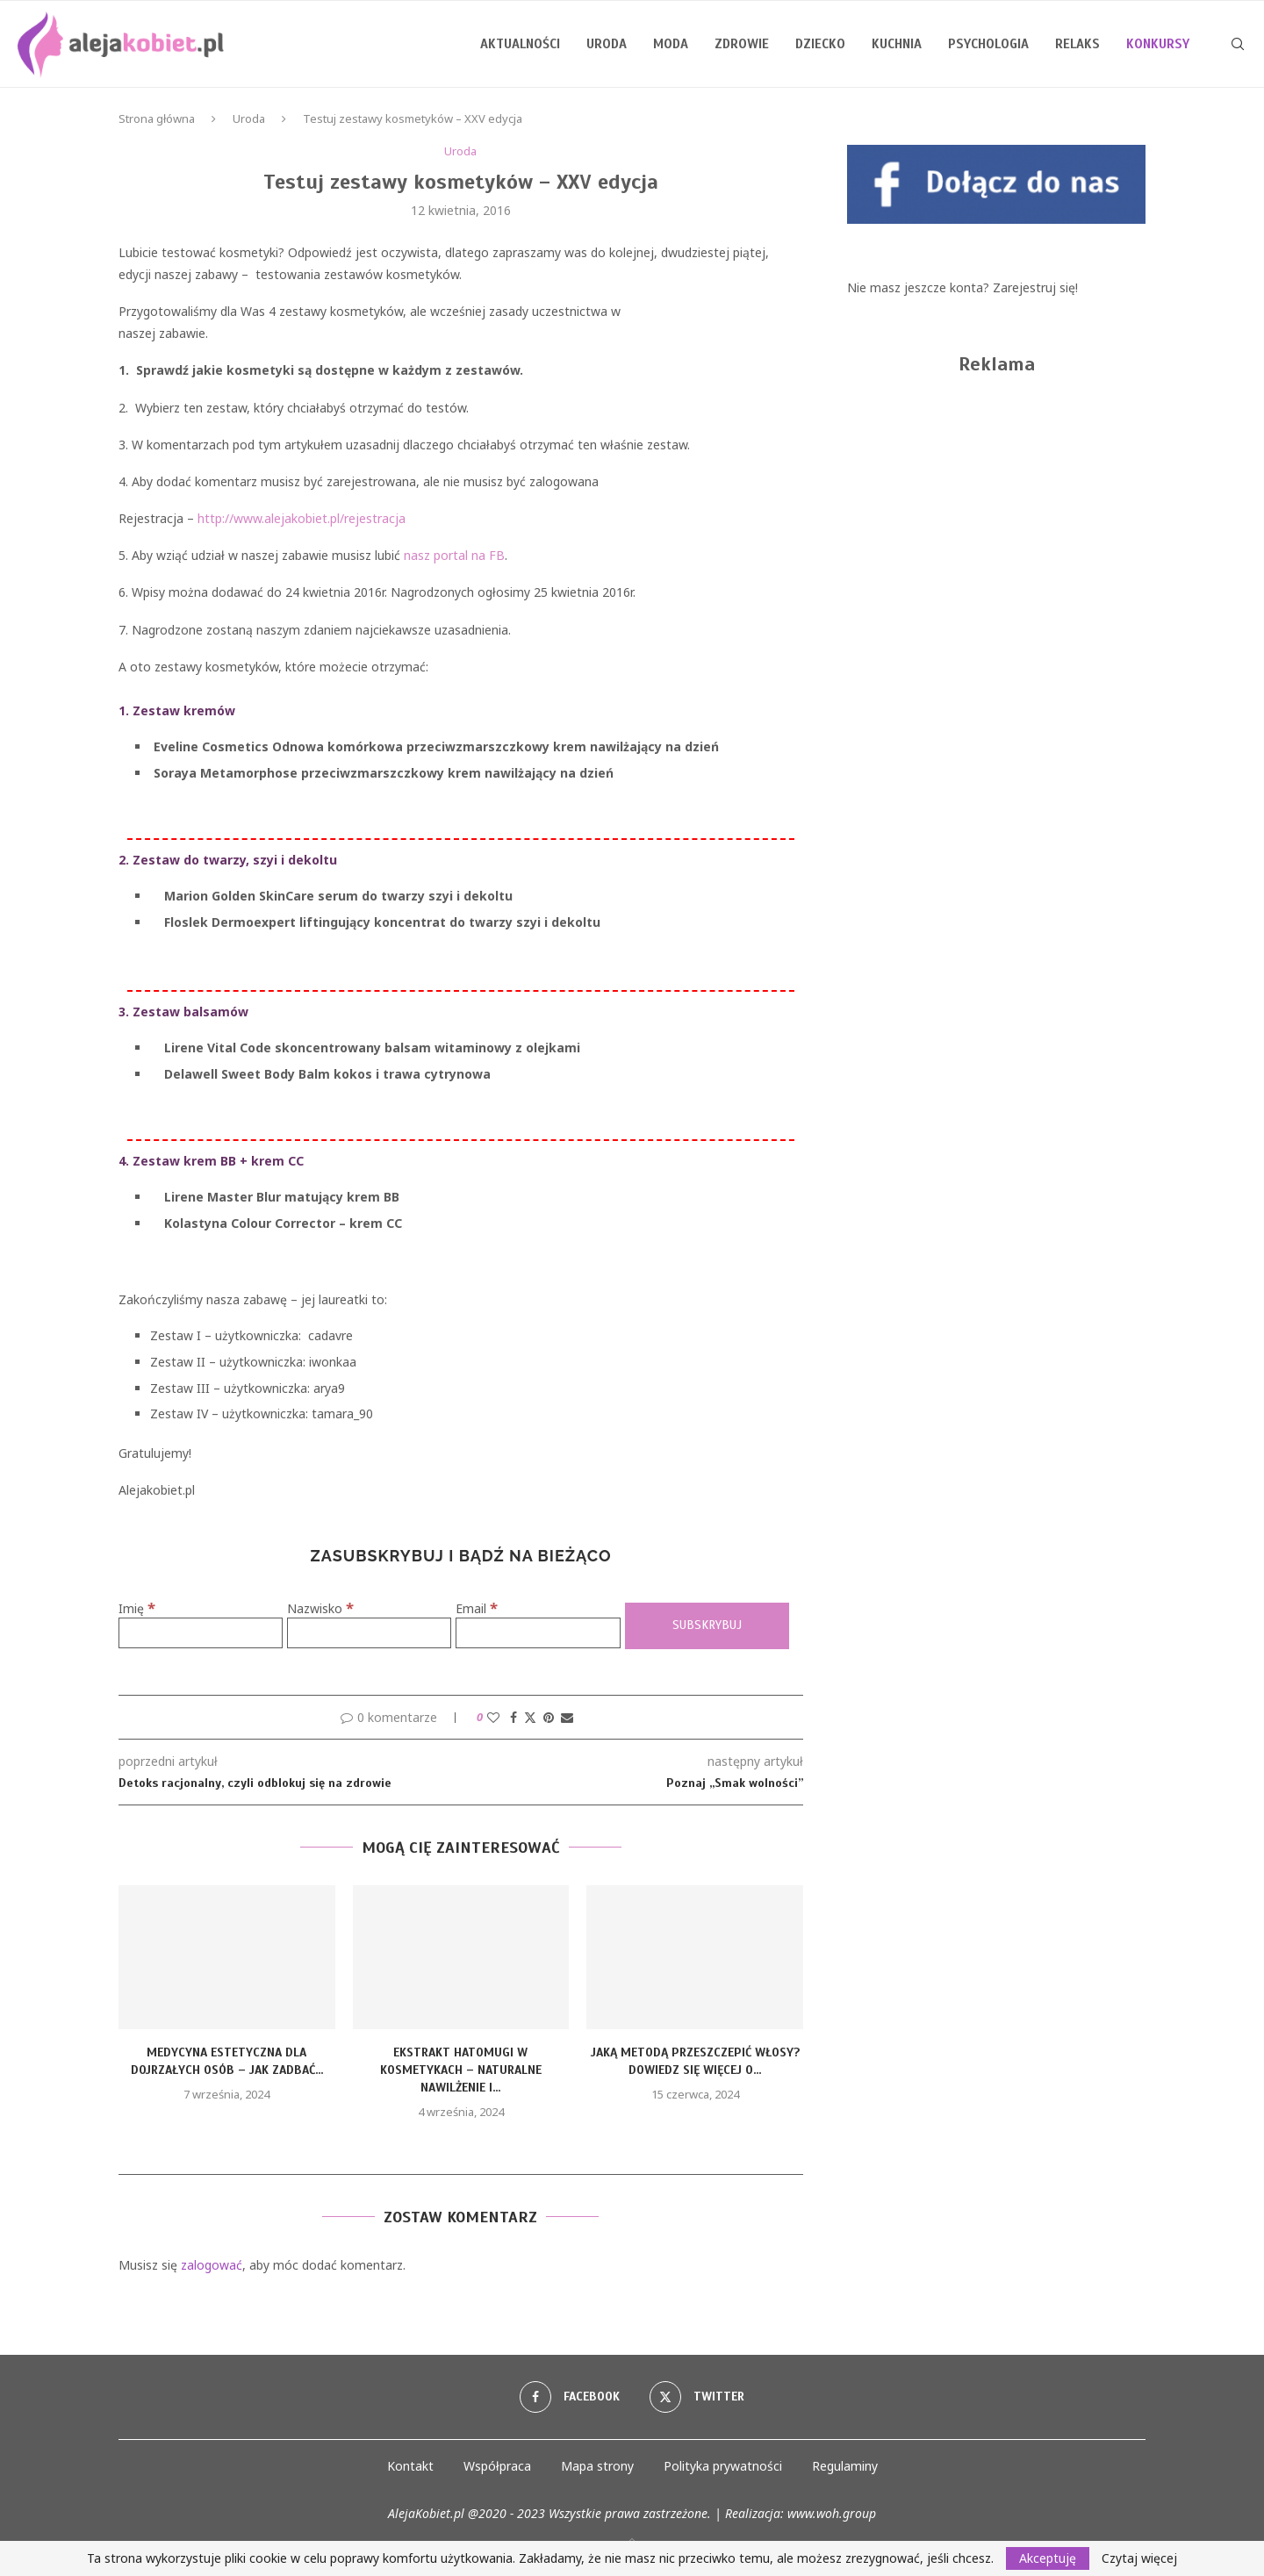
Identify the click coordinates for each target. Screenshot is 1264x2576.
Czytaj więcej (1139, 2558)
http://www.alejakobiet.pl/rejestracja (302, 518)
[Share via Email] (567, 1717)
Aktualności (520, 44)
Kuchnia (897, 44)
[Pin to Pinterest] (548, 1717)
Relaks (1077, 44)
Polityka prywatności (723, 2466)
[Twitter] (697, 2397)
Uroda (606, 44)
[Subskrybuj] (707, 1626)
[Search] (1237, 44)
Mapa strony (597, 2466)
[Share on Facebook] (513, 1717)
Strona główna (156, 118)
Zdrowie (742, 44)
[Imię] (200, 1633)
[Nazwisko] (369, 1633)
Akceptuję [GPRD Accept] (1047, 2558)
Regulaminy (845, 2466)
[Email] (538, 1633)
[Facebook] (570, 2397)
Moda (670, 44)
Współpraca (497, 2466)
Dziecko (820, 44)
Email (477, 1608)
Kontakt (410, 2466)
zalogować (211, 2265)
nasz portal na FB (454, 555)
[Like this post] (493, 1717)
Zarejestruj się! (1035, 287)
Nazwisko (320, 1608)
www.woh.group (831, 2513)
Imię (136, 1608)
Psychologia (988, 44)
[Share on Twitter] (530, 1717)
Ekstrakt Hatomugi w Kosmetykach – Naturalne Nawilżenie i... (461, 2070)
